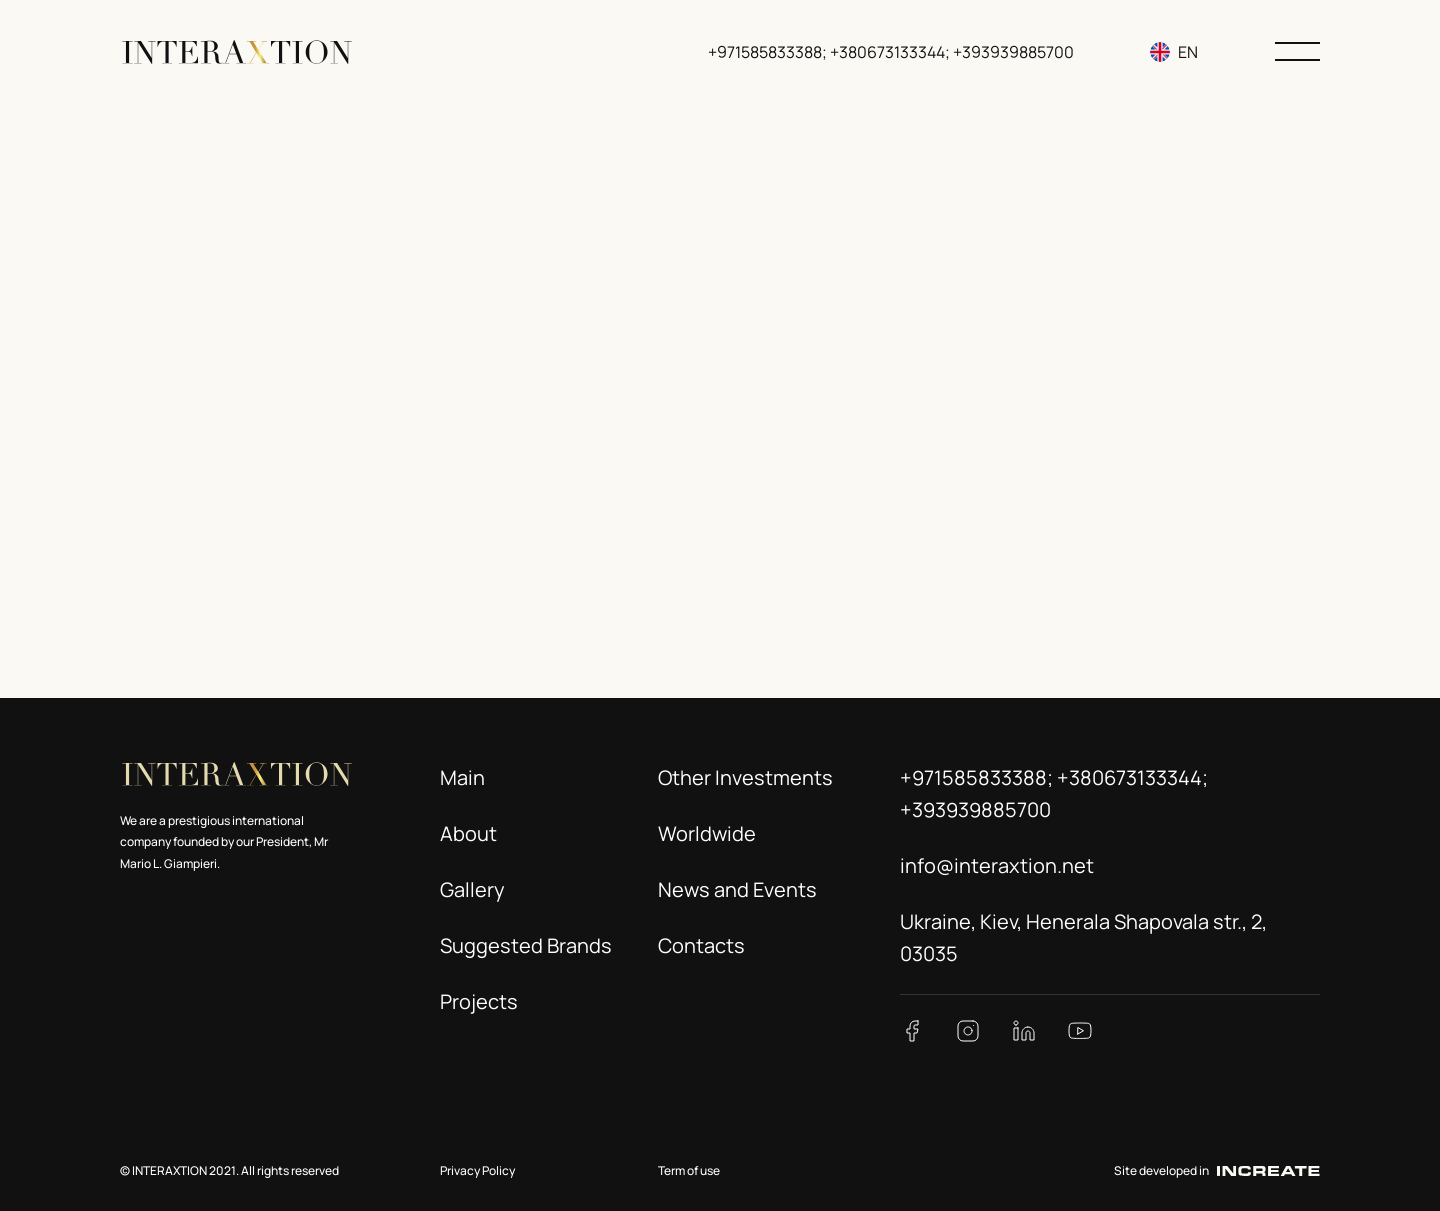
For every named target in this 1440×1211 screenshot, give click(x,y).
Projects (479, 1001)
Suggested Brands (526, 945)
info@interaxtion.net (997, 865)
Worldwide (707, 833)
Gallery (472, 889)
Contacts (701, 945)
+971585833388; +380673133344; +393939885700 (891, 52)
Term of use (689, 1170)
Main (462, 777)
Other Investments (745, 777)
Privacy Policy (477, 1170)
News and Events (737, 889)
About (468, 833)
